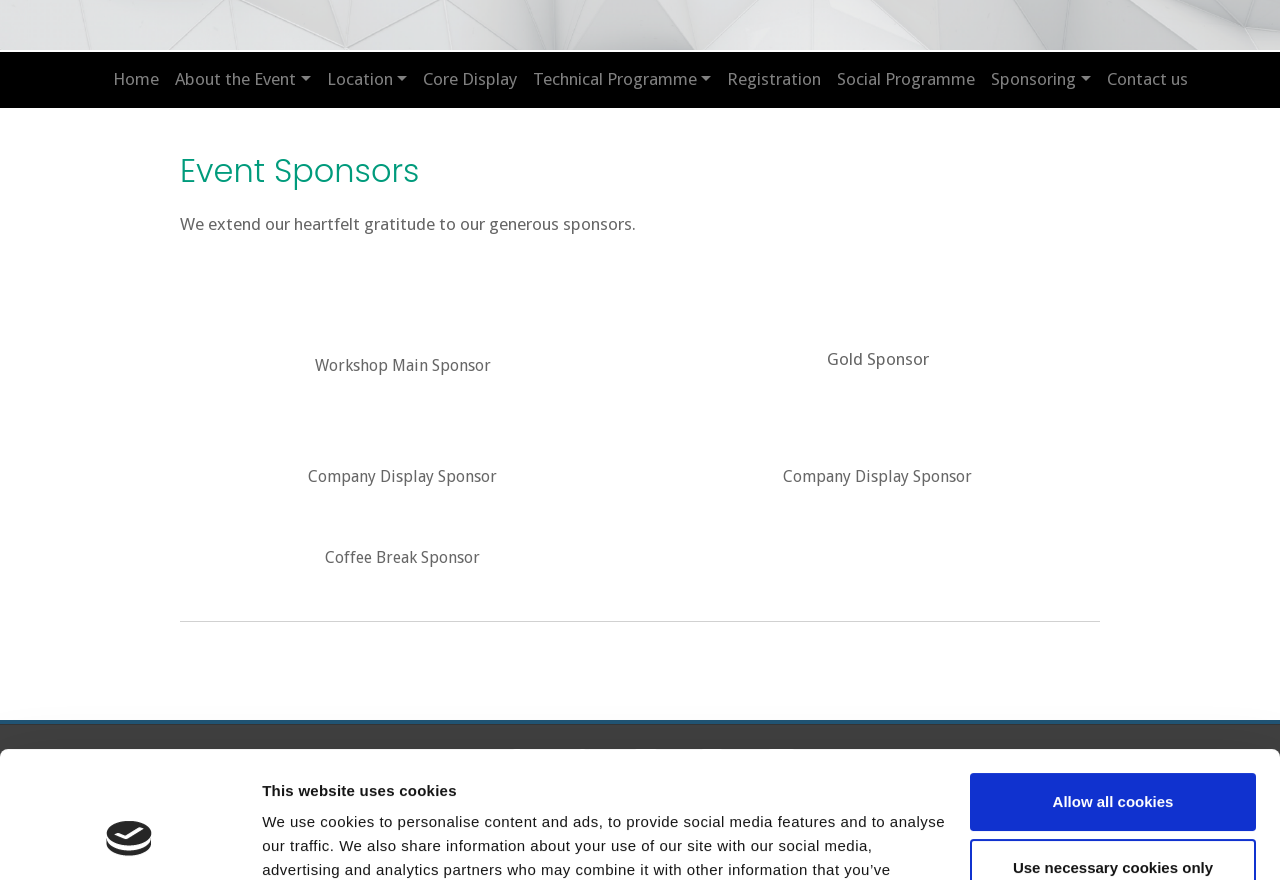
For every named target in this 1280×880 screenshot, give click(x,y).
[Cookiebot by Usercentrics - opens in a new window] (129, 841)
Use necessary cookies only (1113, 758)
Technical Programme (615, 79)
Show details (308, 840)
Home (136, 79)
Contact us (1147, 79)
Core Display (470, 79)
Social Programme (906, 79)
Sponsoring (1033, 79)
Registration (774, 79)
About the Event (235, 79)
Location (360, 79)
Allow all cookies (1113, 693)
